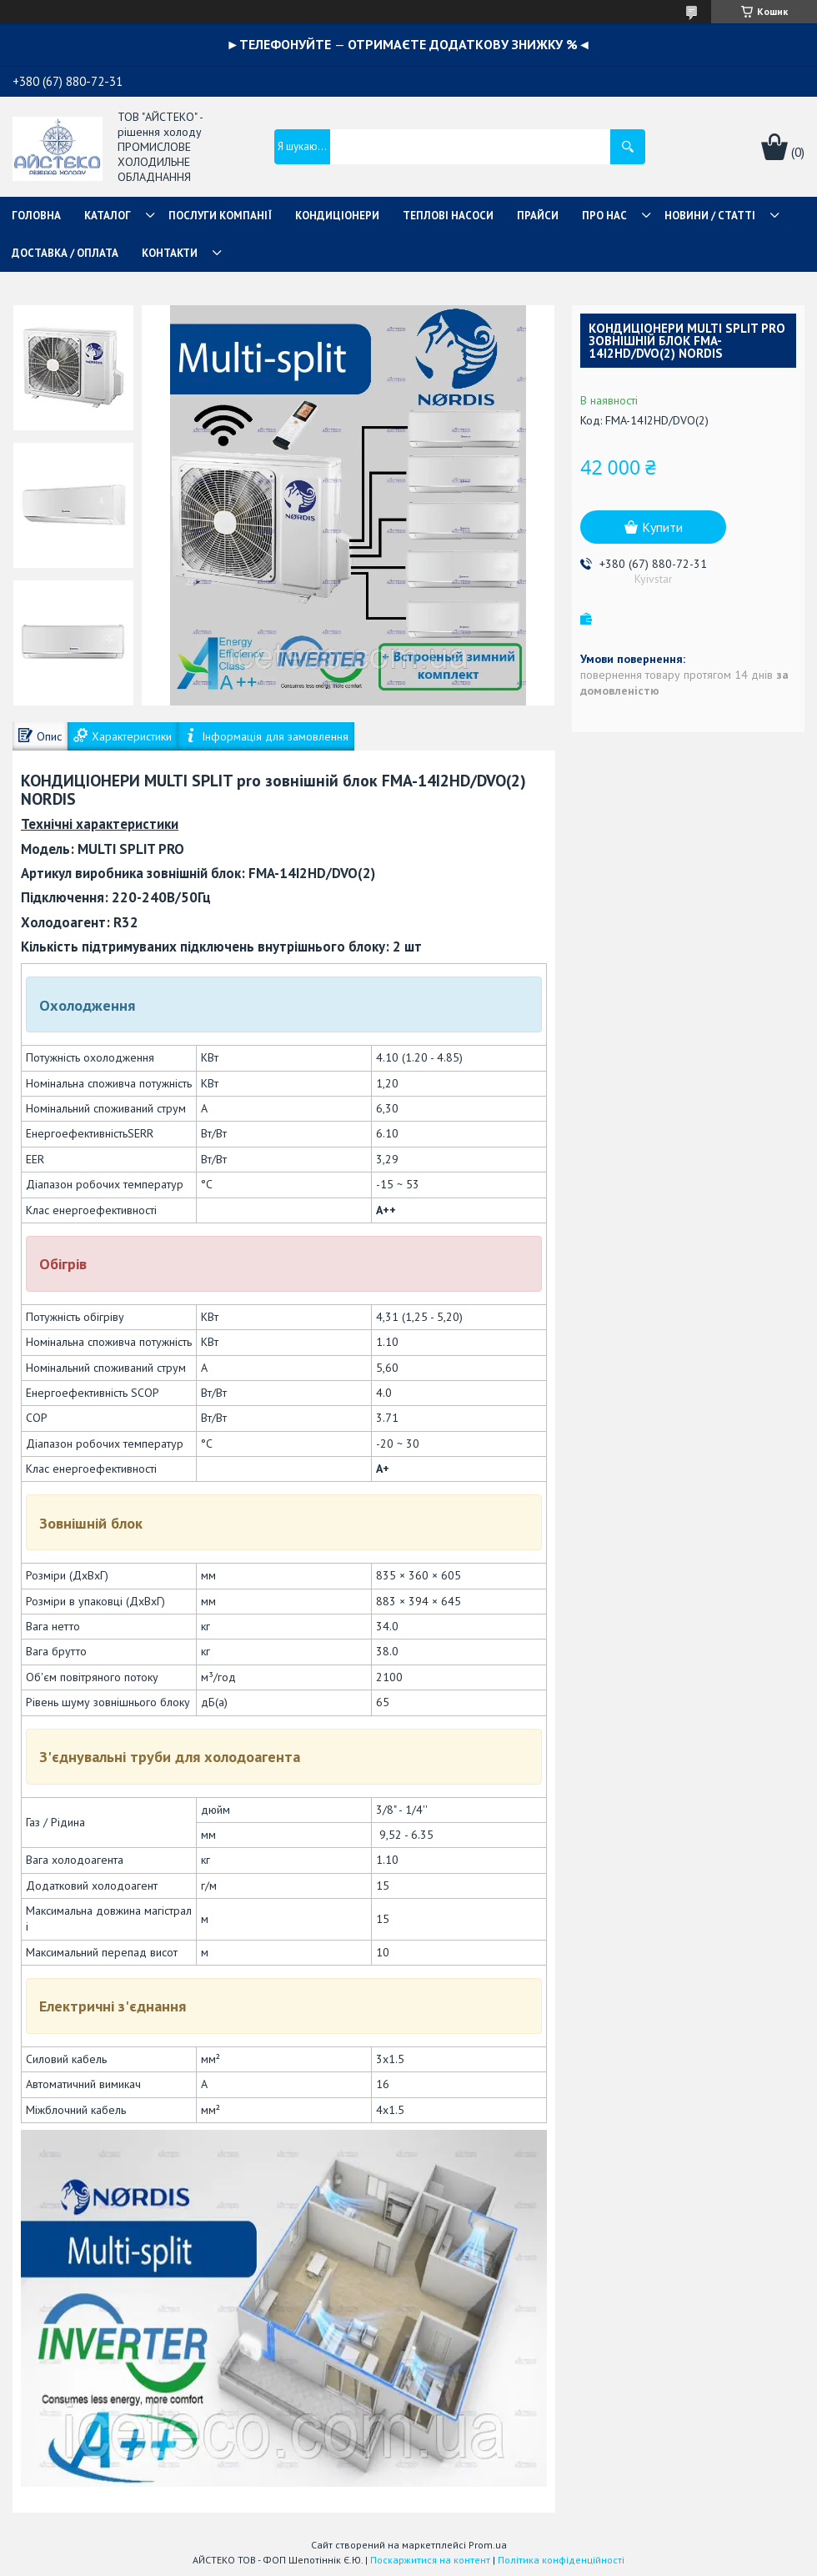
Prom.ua (488, 2544)
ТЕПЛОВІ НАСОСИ (448, 215)
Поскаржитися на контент (430, 2559)
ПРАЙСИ (538, 215)
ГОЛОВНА (36, 215)
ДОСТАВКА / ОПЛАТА (65, 253)
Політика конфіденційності (561, 2559)
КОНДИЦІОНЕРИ (337, 215)
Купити (662, 527)
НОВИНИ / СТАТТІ (709, 215)
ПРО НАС (604, 215)
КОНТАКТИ (170, 253)
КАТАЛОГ (107, 215)
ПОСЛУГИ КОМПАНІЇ (220, 215)
